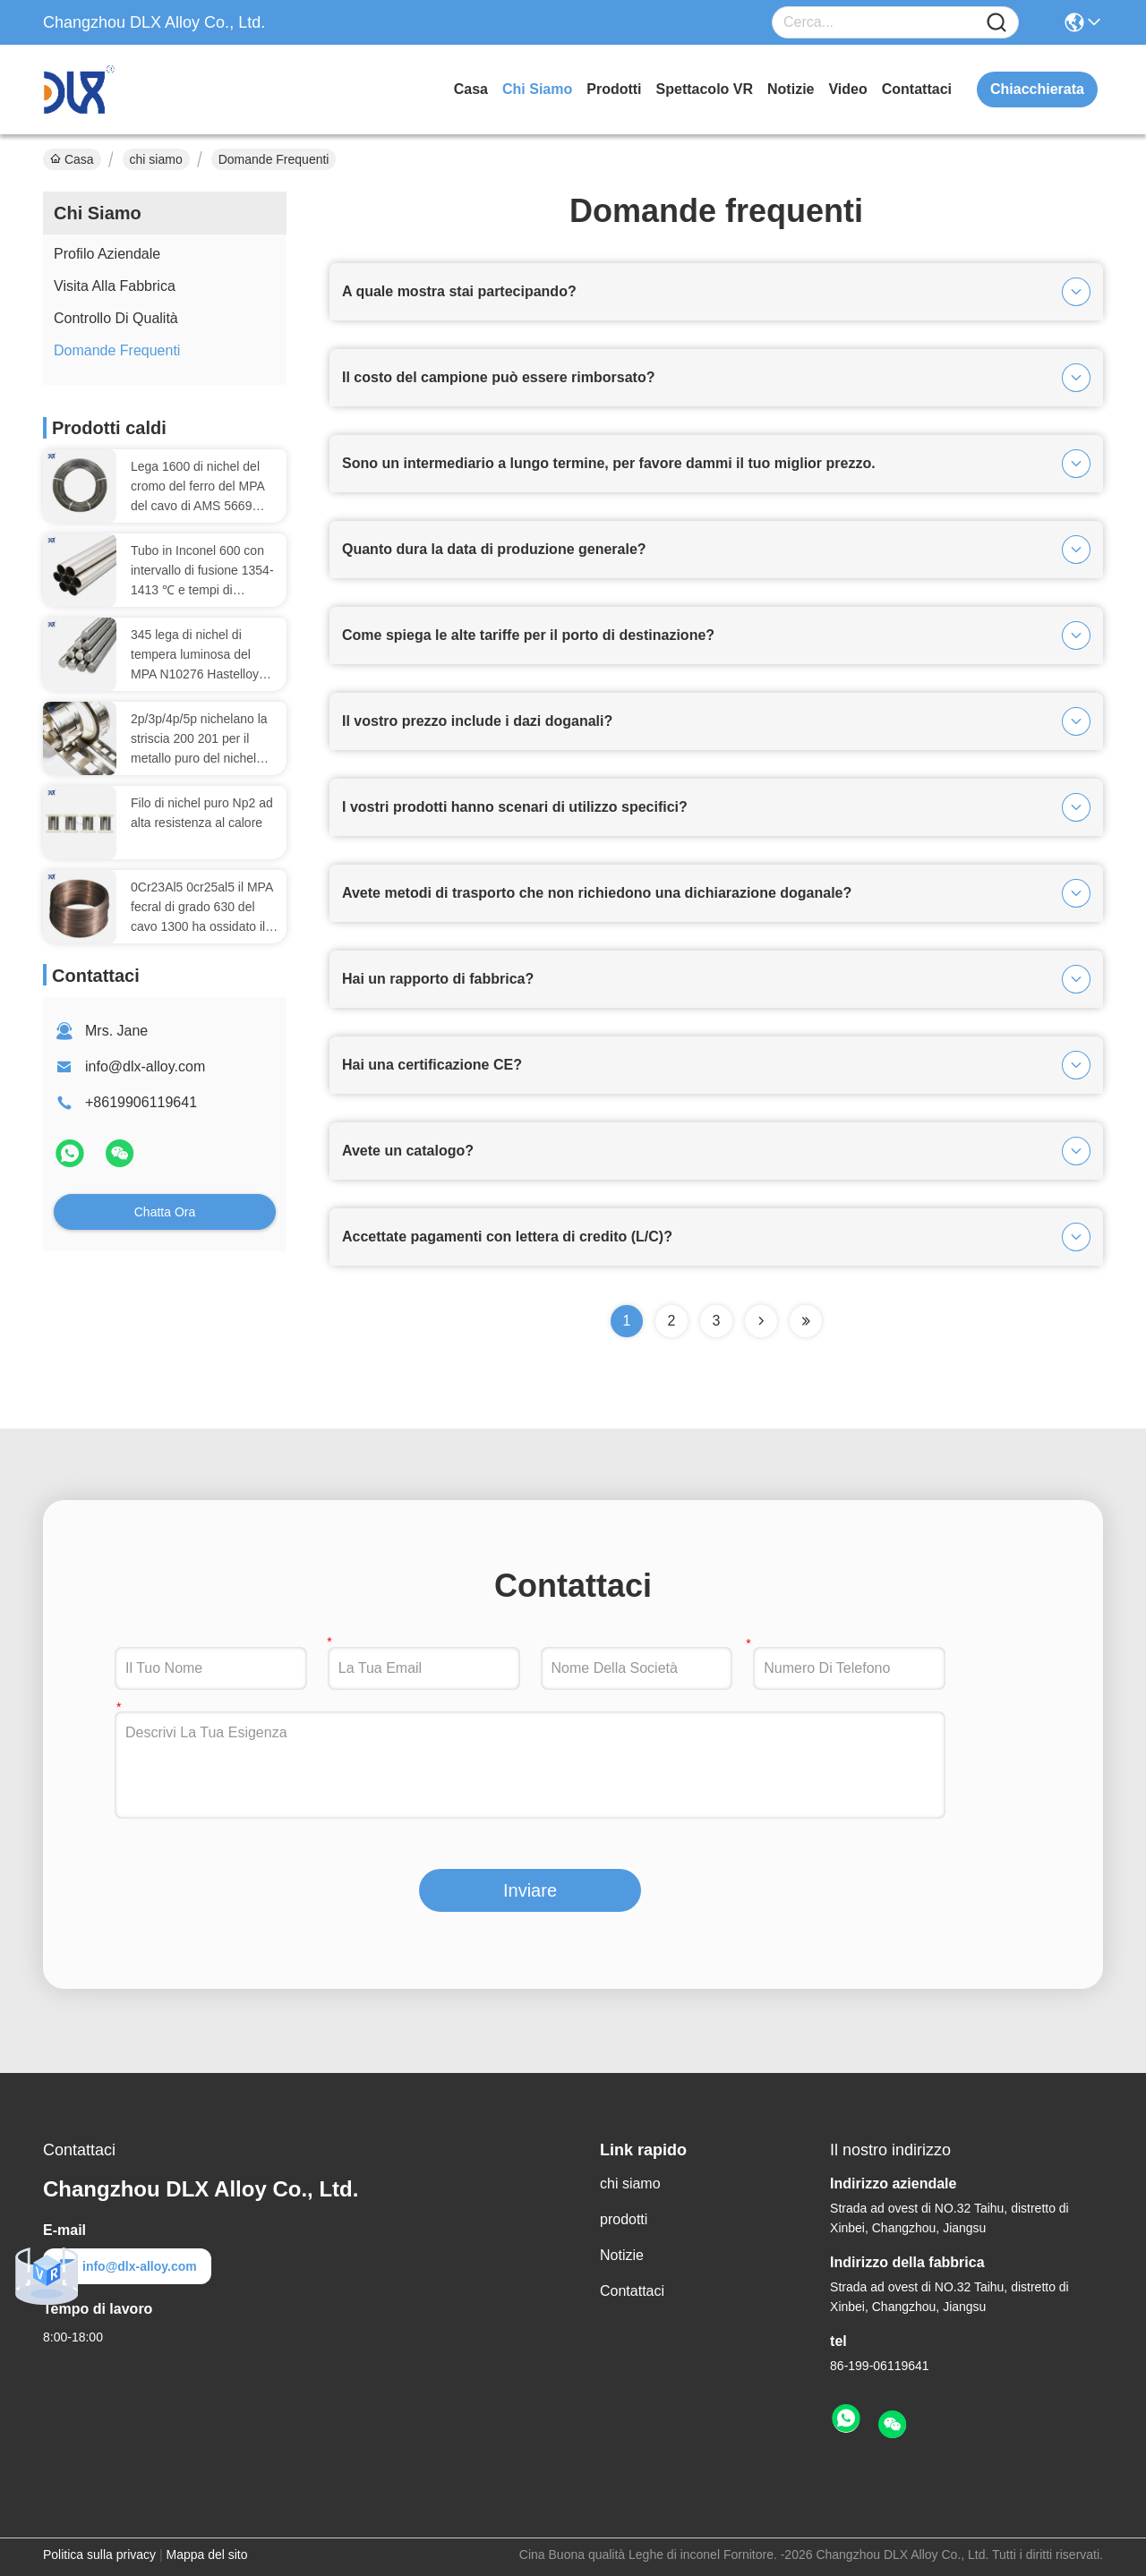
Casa (471, 89)
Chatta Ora (164, 1212)
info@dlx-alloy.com (145, 1066)
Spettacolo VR (704, 89)
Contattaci (917, 89)
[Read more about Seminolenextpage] (761, 1321)
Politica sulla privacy (99, 2554)
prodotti (613, 89)
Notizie (790, 89)
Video (847, 89)
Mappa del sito (206, 2554)
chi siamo (537, 89)
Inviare (530, 1890)
